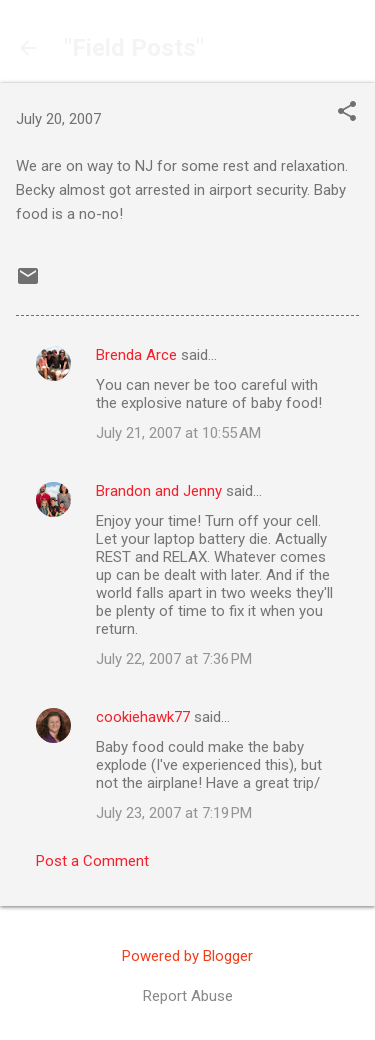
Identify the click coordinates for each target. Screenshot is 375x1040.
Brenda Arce (136, 355)
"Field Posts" (134, 48)
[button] (347, 113)
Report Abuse (188, 996)
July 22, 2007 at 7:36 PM (174, 659)
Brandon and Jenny (159, 491)
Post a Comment (92, 861)
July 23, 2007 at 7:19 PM (174, 813)
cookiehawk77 (143, 717)
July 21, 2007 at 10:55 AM (178, 433)
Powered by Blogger (187, 956)
